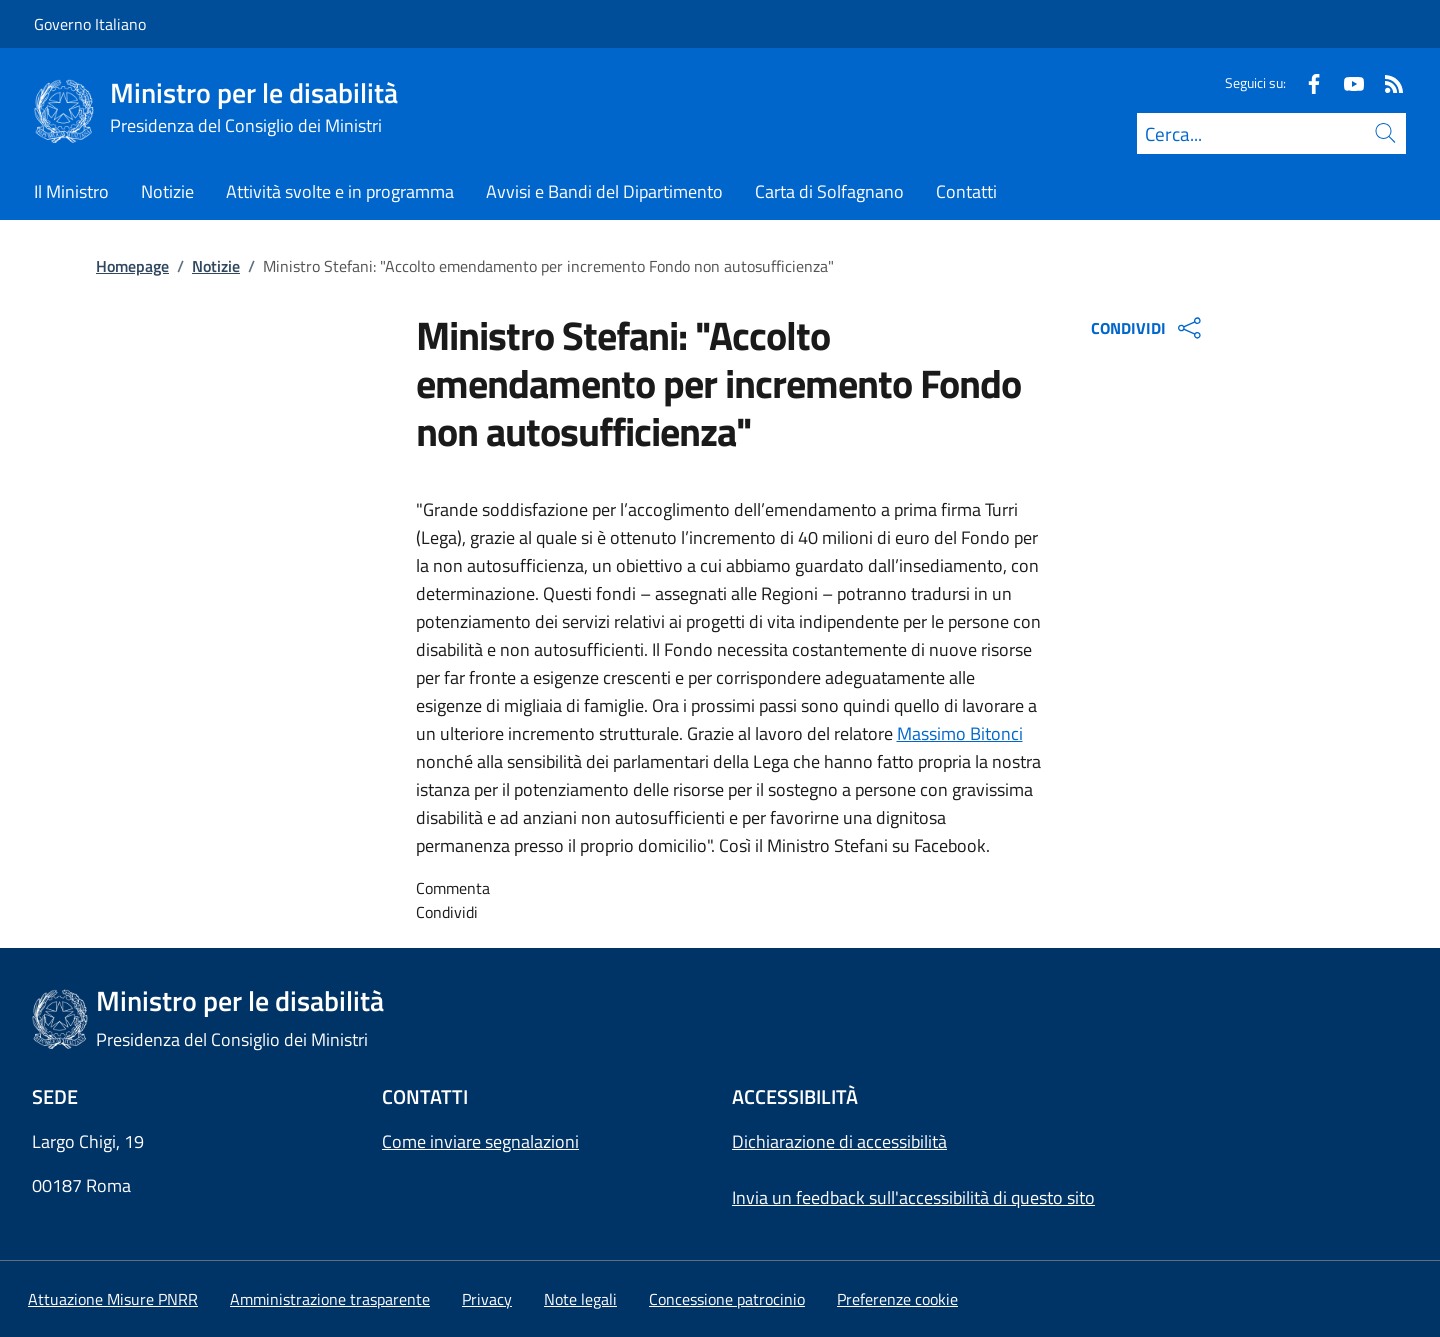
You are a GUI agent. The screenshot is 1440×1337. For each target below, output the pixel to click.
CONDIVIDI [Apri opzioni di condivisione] (1148, 328)
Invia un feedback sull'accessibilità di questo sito (913, 1197)
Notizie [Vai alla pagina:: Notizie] (216, 266)
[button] (897, 1299)
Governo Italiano (90, 24)
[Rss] (1386, 82)
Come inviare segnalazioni (480, 1141)
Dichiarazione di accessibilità (839, 1141)
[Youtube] (1346, 82)
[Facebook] (1306, 82)
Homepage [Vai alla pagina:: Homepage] (132, 266)
